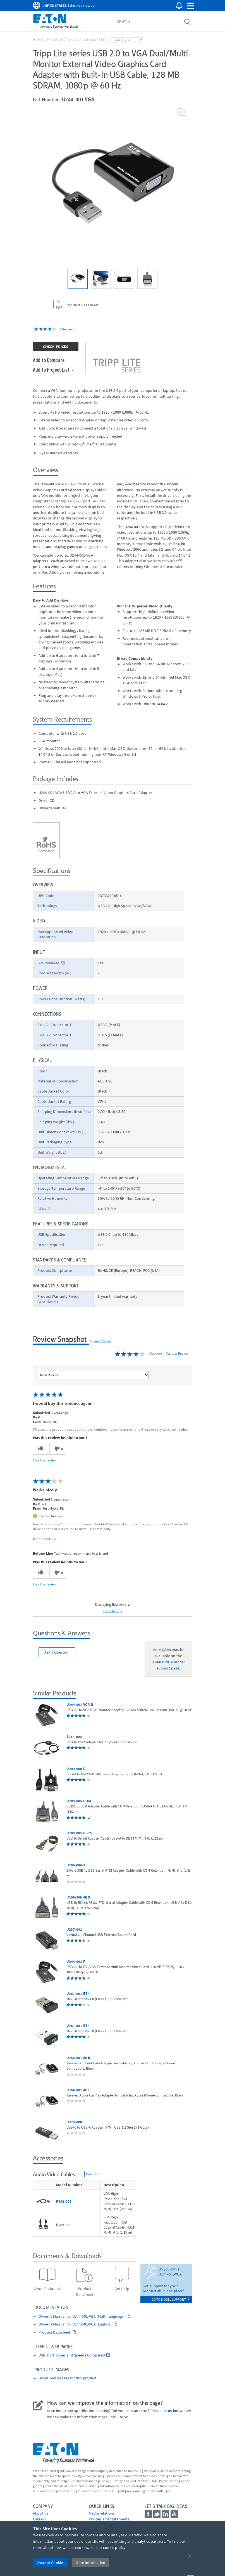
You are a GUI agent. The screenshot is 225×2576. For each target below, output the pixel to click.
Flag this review (44, 1460)
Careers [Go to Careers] (39, 2519)
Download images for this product (67, 2378)
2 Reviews (67, 329)
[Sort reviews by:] (93, 1375)
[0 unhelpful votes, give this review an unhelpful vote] (57, 1449)
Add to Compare (48, 359)
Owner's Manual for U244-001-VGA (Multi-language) (82, 2316)
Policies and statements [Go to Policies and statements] (109, 2519)
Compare (92, 2174)
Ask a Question (57, 1652)
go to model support (170, 2299)
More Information (90, 2562)
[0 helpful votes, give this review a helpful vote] (41, 1449)
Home (37, 39)
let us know (172, 2410)
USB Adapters (94, 39)
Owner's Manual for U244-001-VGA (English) (75, 2324)
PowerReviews (102, 1341)
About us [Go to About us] (40, 2513)
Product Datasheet (55, 2332)
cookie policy (114, 2547)
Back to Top (112, 1611)
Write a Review (177, 1353)
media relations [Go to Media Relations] (102, 2513)
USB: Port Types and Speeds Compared (72, 2355)
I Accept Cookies (50, 2562)
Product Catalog (62, 39)
